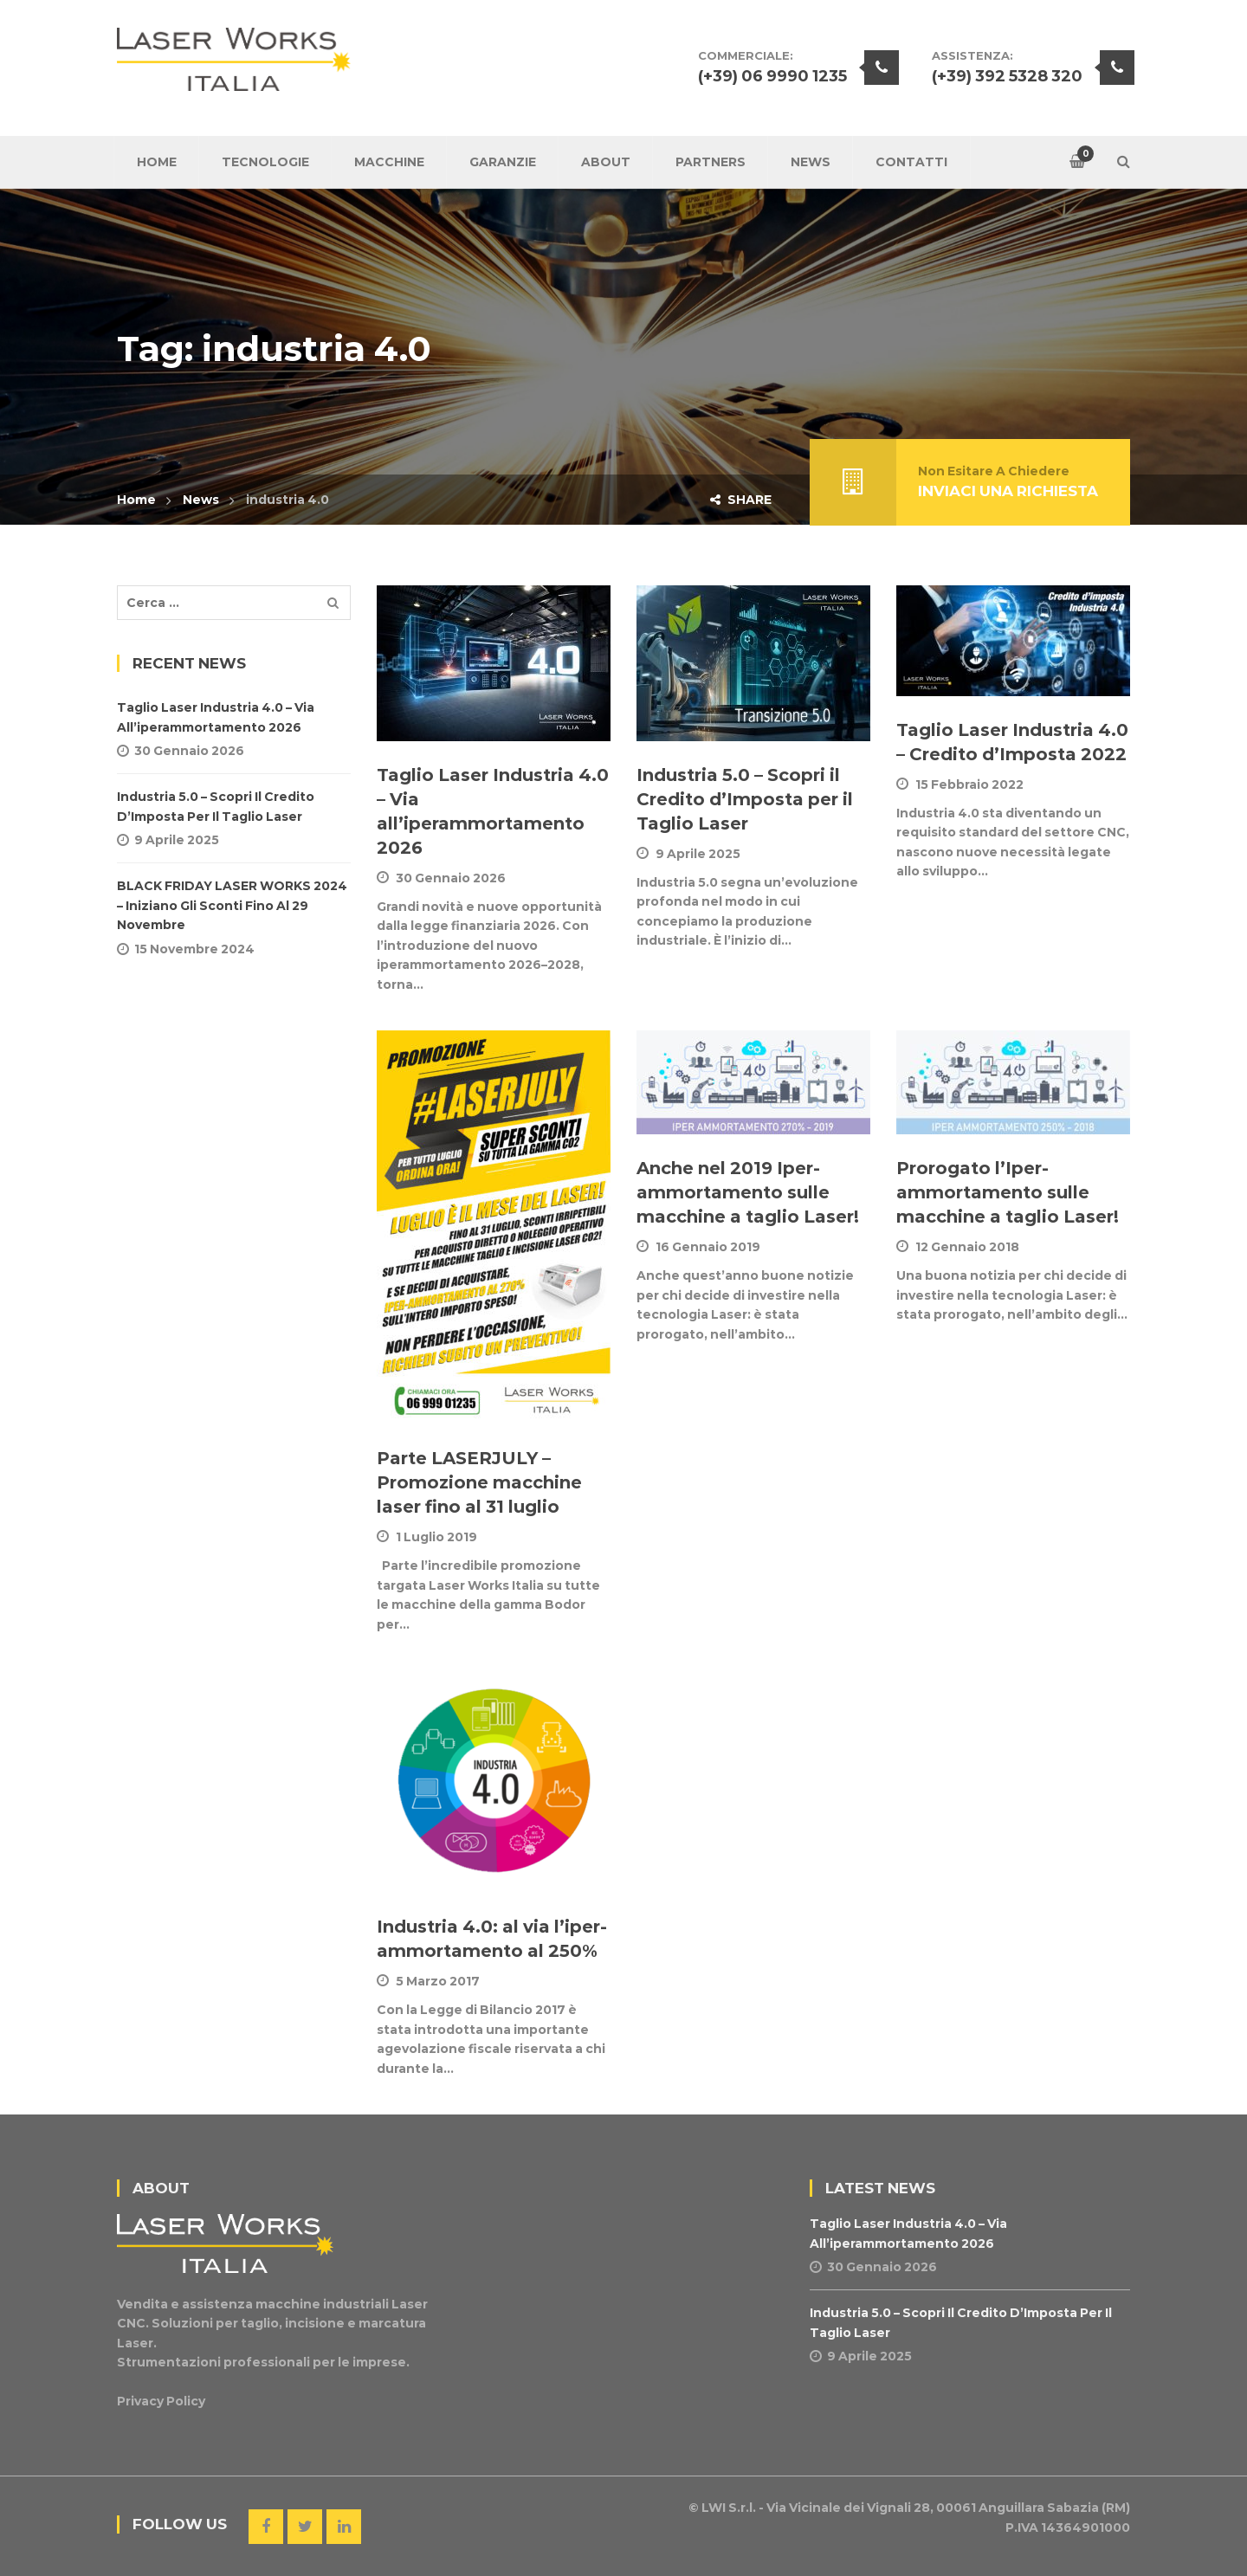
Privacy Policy (161, 2401)
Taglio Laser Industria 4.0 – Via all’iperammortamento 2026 (215, 717)
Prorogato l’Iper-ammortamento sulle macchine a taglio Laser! (1007, 1192)
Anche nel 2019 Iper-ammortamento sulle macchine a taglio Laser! (747, 1192)
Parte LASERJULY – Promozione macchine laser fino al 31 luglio (479, 1482)
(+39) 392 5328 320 (1007, 76)
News (201, 499)
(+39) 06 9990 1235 (772, 76)
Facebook (266, 2526)
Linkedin (343, 2526)
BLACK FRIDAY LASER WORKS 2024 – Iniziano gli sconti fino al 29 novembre (232, 905)
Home (136, 499)
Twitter (305, 2526)
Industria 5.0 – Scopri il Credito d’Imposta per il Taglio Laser (744, 799)
